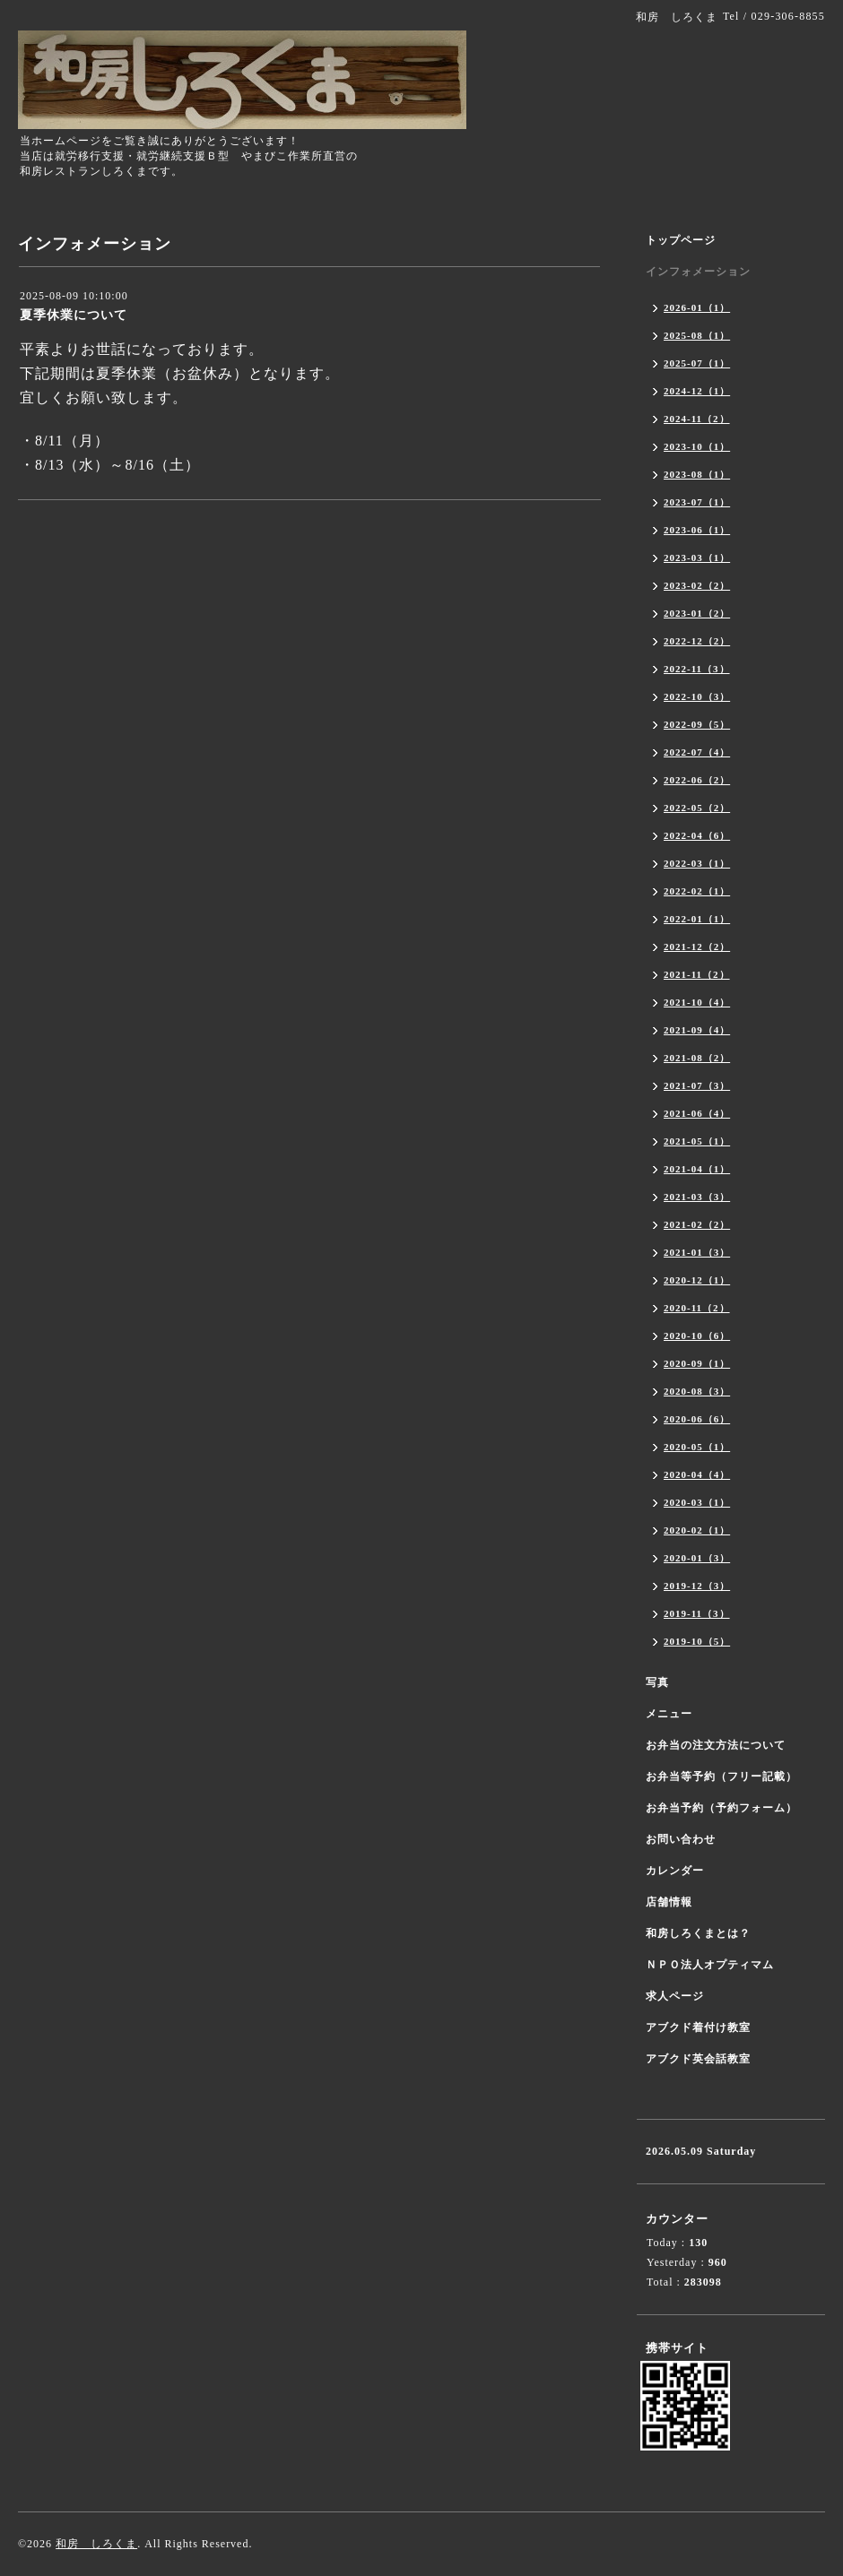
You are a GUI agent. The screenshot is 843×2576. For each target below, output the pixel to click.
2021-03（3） (697, 1196)
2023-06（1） (697, 529)
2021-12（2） (697, 946)
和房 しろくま (96, 2543)
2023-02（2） (697, 585)
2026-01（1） (697, 307)
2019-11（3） (697, 1613)
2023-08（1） (697, 474)
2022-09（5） (697, 724)
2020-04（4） (697, 1474)
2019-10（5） (697, 1641)
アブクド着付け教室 (698, 2027)
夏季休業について (73, 315)
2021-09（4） (697, 1029)
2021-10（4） (697, 1002)
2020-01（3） (697, 1557)
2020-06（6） (697, 1418)
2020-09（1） (697, 1363)
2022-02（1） (697, 891)
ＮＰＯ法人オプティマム (710, 1964)
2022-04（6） (697, 835)
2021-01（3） (697, 1252)
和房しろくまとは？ (698, 1933)
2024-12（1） (697, 390)
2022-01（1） (697, 918)
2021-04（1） (697, 1168)
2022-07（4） (697, 752)
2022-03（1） (697, 863)
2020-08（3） (697, 1391)
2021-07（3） (697, 1085)
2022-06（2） (697, 779)
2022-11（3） (697, 668)
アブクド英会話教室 (698, 2059)
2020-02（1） (697, 1530)
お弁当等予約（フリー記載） (721, 1776)
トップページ (681, 240)
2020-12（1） (697, 1280)
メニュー (669, 1713)
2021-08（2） (697, 1057)
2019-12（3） (697, 1585)
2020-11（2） (697, 1307)
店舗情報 (669, 1902)
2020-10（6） (697, 1335)
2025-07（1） (697, 363)
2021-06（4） (697, 1113)
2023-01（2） (697, 613)
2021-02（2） (697, 1224)
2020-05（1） (697, 1446)
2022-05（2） (697, 807)
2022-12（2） (697, 640)
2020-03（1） (697, 1502)
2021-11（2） (697, 974)
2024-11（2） (697, 418)
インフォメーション (698, 271)
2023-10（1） (697, 446)
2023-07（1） (697, 502)
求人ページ (675, 1996)
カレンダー (675, 1870)
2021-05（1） (697, 1141)
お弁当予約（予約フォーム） (721, 1808)
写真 (657, 1682)
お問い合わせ (681, 1839)
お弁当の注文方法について (716, 1745)
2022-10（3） (697, 696)
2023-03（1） (697, 557)
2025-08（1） (697, 335)
